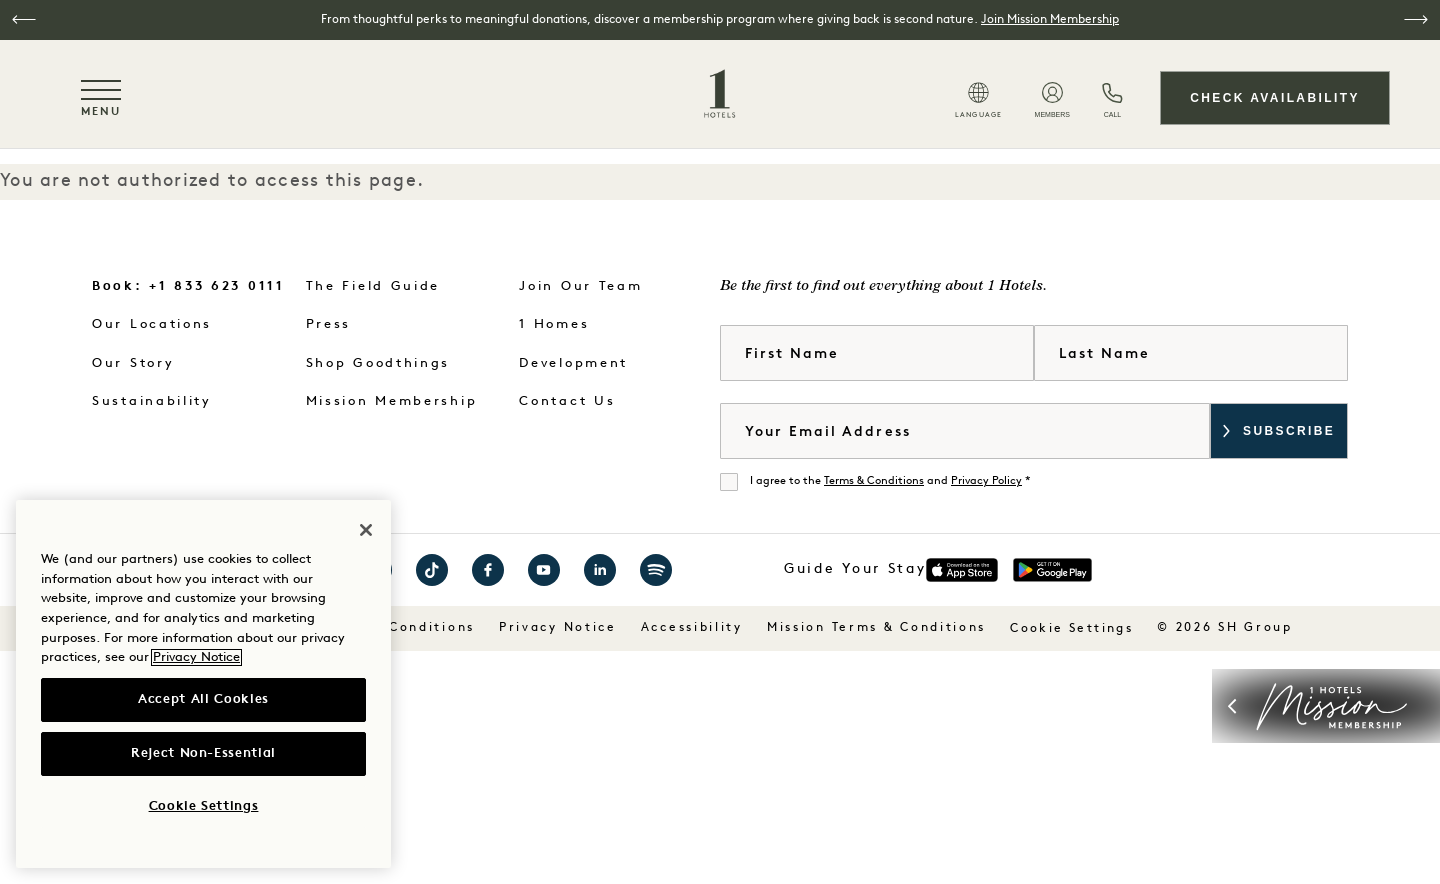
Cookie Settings (1071, 629)
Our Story (133, 363)
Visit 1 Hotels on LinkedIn (600, 570)
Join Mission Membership (1050, 20)
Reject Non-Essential (203, 753)
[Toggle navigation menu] (101, 98)
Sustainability (152, 401)
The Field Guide (373, 286)
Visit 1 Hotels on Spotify (656, 570)
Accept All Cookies (203, 699)
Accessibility (692, 628)
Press (329, 324)
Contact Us (567, 401)
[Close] (366, 530)
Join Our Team (580, 286)
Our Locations (152, 324)
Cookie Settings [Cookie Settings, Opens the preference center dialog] (204, 806)
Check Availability (1275, 98)
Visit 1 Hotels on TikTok (432, 570)
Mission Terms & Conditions (876, 628)
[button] (24, 19)
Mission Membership (392, 401)
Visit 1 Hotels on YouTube (544, 570)
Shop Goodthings (378, 363)
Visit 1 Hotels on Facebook (488, 570)
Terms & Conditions (874, 481)
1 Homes (554, 324)
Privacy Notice (558, 628)
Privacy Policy (986, 481)
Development (573, 363)
